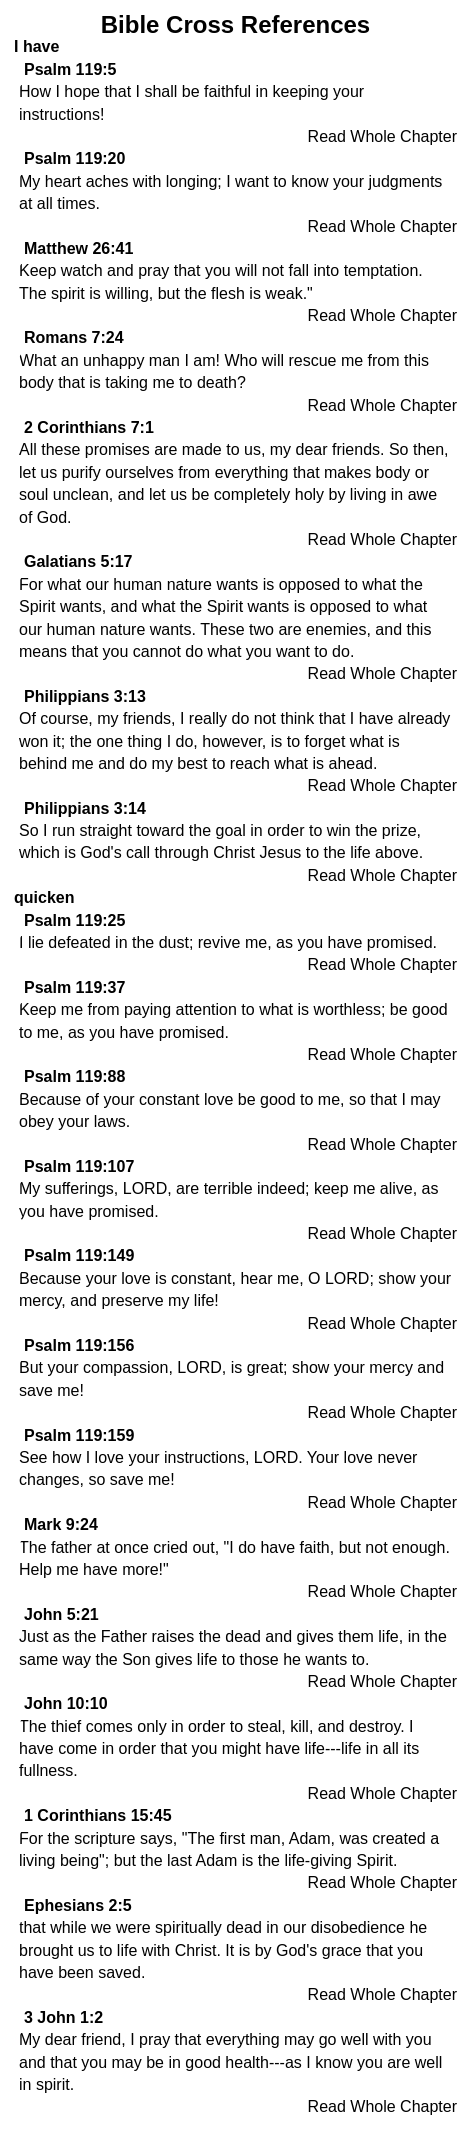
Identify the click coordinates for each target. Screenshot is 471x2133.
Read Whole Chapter (382, 136)
